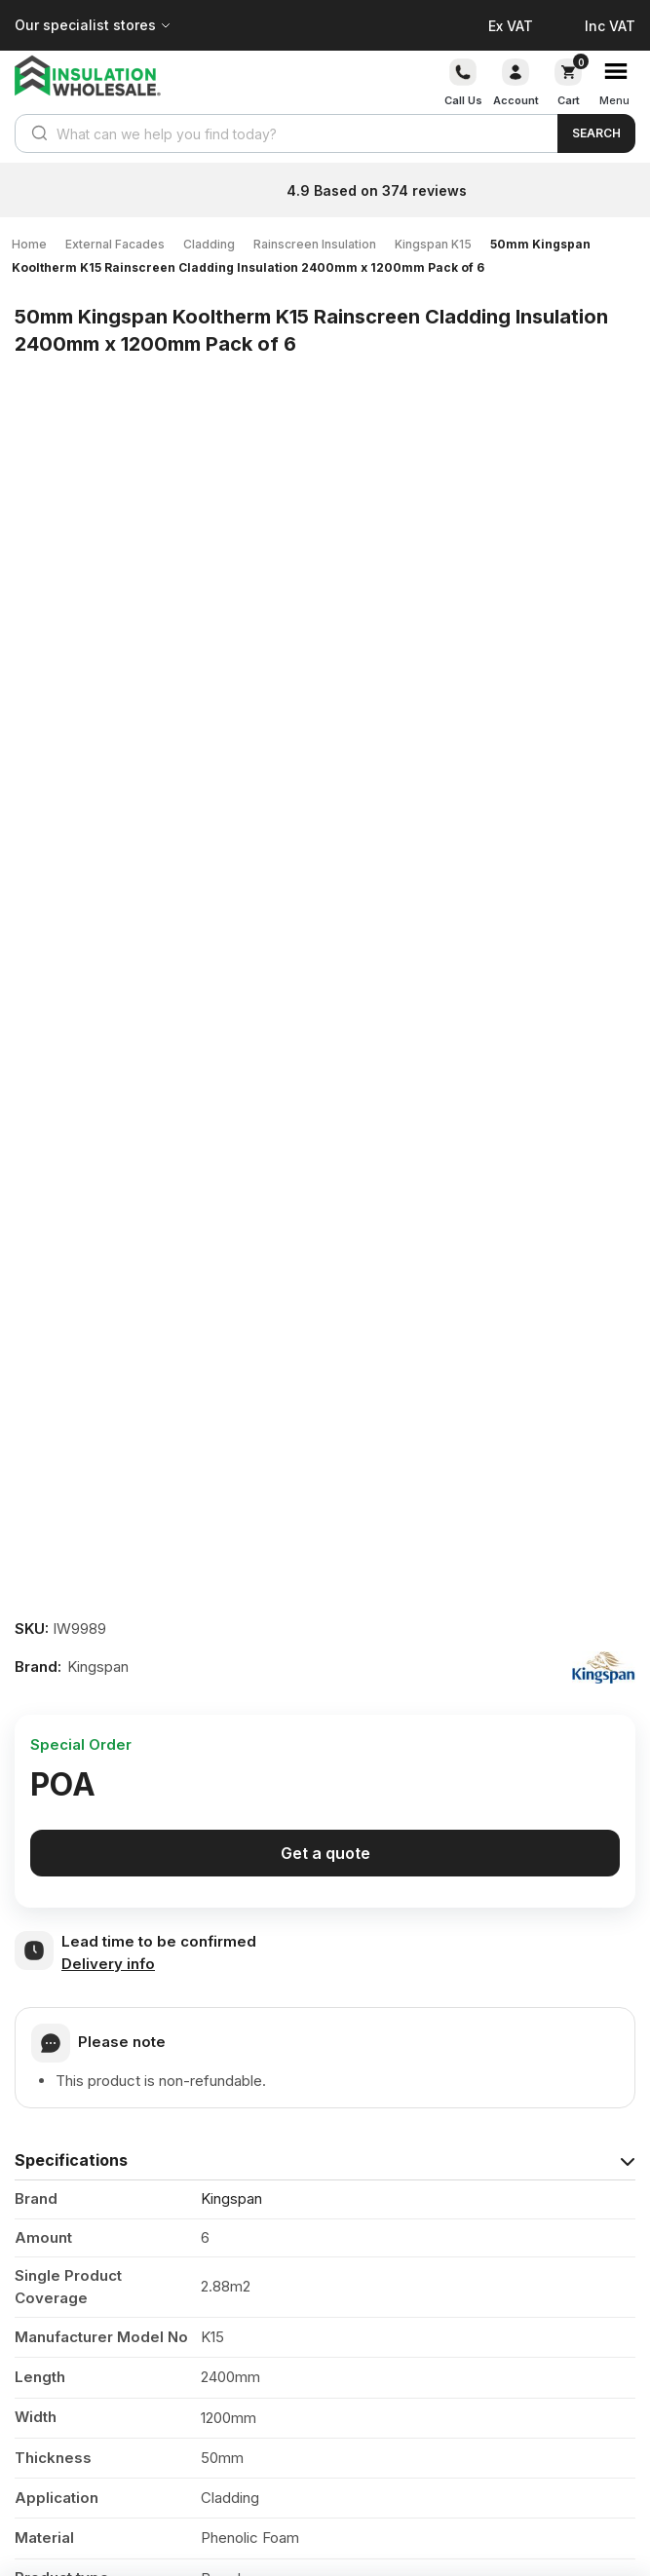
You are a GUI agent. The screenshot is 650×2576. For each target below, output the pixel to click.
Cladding (209, 244)
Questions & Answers (98, 1821)
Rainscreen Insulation (314, 244)
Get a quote (325, 715)
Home (29, 244)
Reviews (47, 1779)
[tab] (325, 1022)
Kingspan (231, 1060)
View (587, 1666)
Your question (66, 1898)
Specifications (71, 1022)
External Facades (115, 244)
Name (42, 2024)
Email (40, 2085)
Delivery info (108, 825)
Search (596, 133)
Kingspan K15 (433, 244)
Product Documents (93, 1601)
